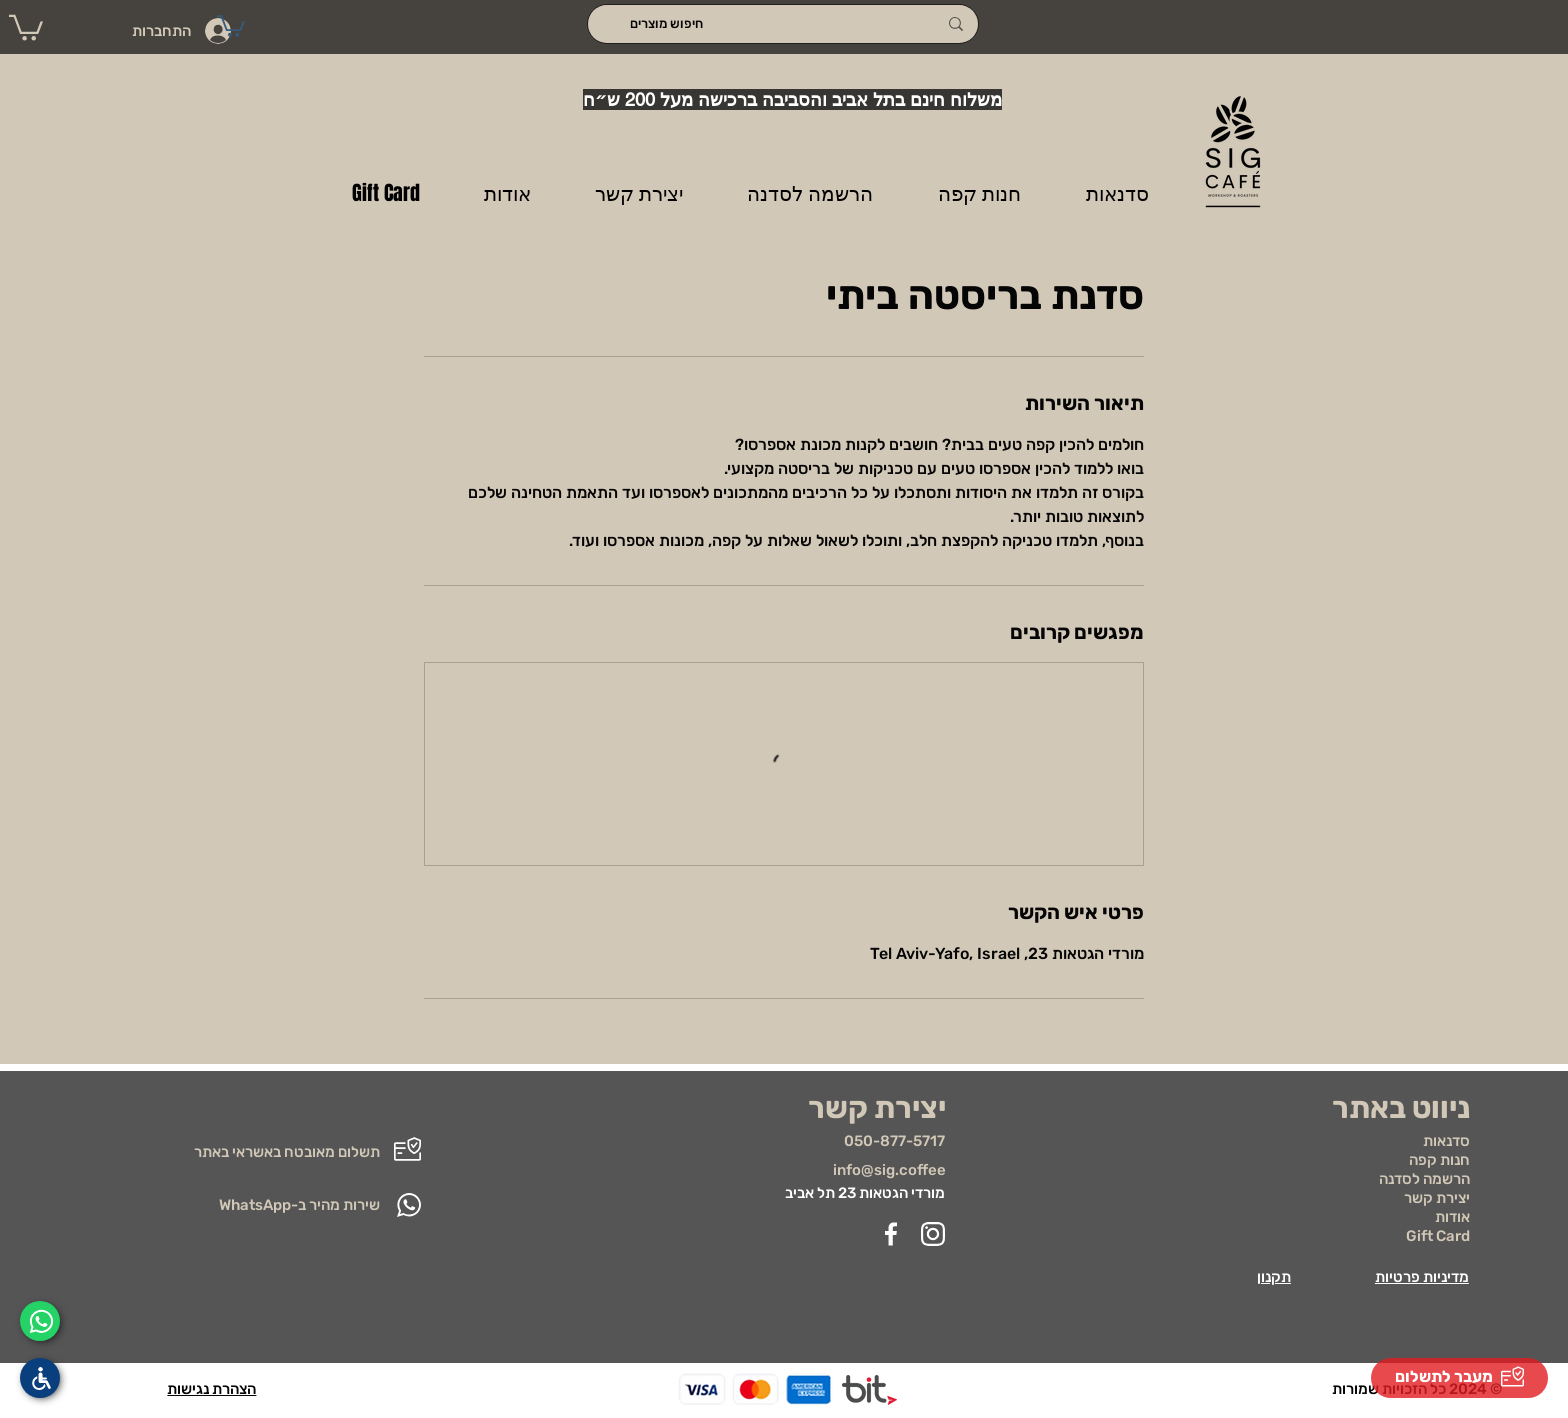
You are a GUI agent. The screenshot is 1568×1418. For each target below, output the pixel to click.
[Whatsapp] (40, 1321)
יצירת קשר (1437, 1198)
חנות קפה (1439, 1160)
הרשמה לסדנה (1424, 1179)
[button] (26, 26)
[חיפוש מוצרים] (783, 24)
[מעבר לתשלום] (1459, 1378)
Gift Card (1438, 1236)
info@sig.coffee (889, 1170)
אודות (1452, 1217)
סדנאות (1446, 1141)
